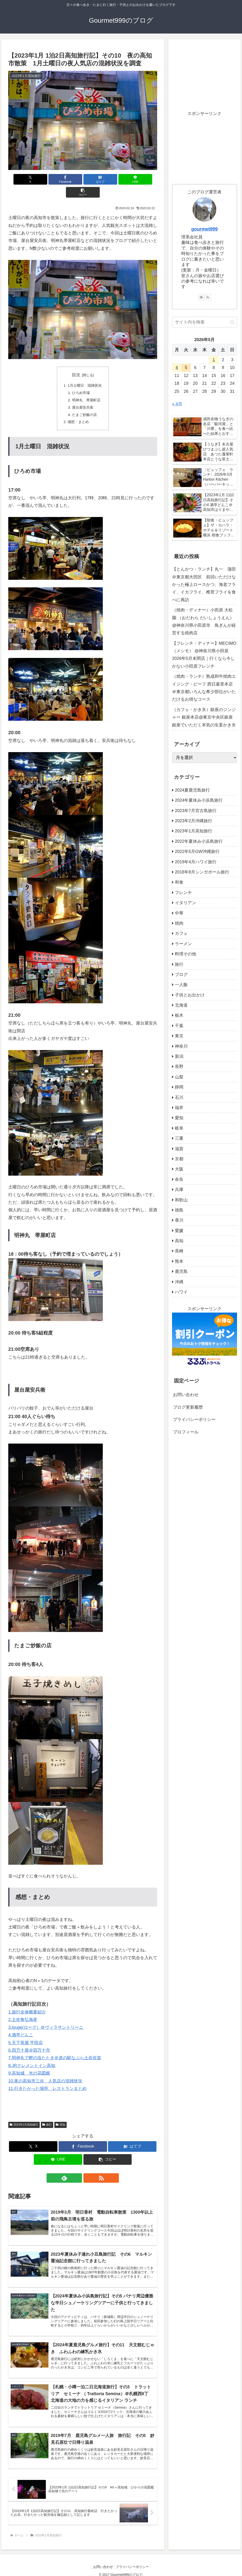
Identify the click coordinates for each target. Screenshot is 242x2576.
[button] (133, 179)
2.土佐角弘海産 (22, 2009)
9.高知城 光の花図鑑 (29, 2062)
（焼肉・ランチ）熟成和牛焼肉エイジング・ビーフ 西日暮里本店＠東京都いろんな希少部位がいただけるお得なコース (204, 688)
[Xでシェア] (33, 179)
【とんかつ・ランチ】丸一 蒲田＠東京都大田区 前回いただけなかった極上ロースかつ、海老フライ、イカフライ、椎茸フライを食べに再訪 (204, 584)
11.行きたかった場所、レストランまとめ (47, 2077)
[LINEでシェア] (108, 179)
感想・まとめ (78, 411)
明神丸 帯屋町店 (86, 388)
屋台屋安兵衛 (82, 395)
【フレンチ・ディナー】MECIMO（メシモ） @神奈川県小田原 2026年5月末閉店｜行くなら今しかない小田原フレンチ (204, 655)
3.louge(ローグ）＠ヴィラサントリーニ (45, 2016)
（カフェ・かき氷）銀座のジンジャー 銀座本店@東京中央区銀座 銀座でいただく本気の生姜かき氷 (204, 717)
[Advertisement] (204, 72)
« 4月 (177, 404)
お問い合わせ (186, 1394)
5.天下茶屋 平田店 (25, 2031)
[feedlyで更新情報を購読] (77, 2167)
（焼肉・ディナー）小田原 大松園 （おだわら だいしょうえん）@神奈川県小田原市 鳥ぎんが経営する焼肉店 (204, 621)
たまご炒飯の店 (84, 403)
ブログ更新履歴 (188, 1407)
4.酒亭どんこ (20, 2024)
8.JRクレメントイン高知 (31, 2054)
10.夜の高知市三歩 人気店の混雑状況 (45, 2070)
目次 (76, 362)
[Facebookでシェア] (58, 179)
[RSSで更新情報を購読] (88, 2167)
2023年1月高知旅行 (24, 2113)
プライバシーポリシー (194, 1419)
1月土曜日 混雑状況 (85, 372)
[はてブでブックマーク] (83, 179)
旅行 (47, 2113)
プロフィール (186, 1432)
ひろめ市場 (80, 380)
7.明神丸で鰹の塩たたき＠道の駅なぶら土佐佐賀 (54, 2047)
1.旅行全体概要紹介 (27, 2001)
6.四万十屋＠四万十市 (29, 2039)
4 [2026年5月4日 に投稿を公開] (177, 367)
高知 (60, 2113)
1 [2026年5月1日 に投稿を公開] (213, 359)
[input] (204, 322)
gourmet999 (204, 229)
